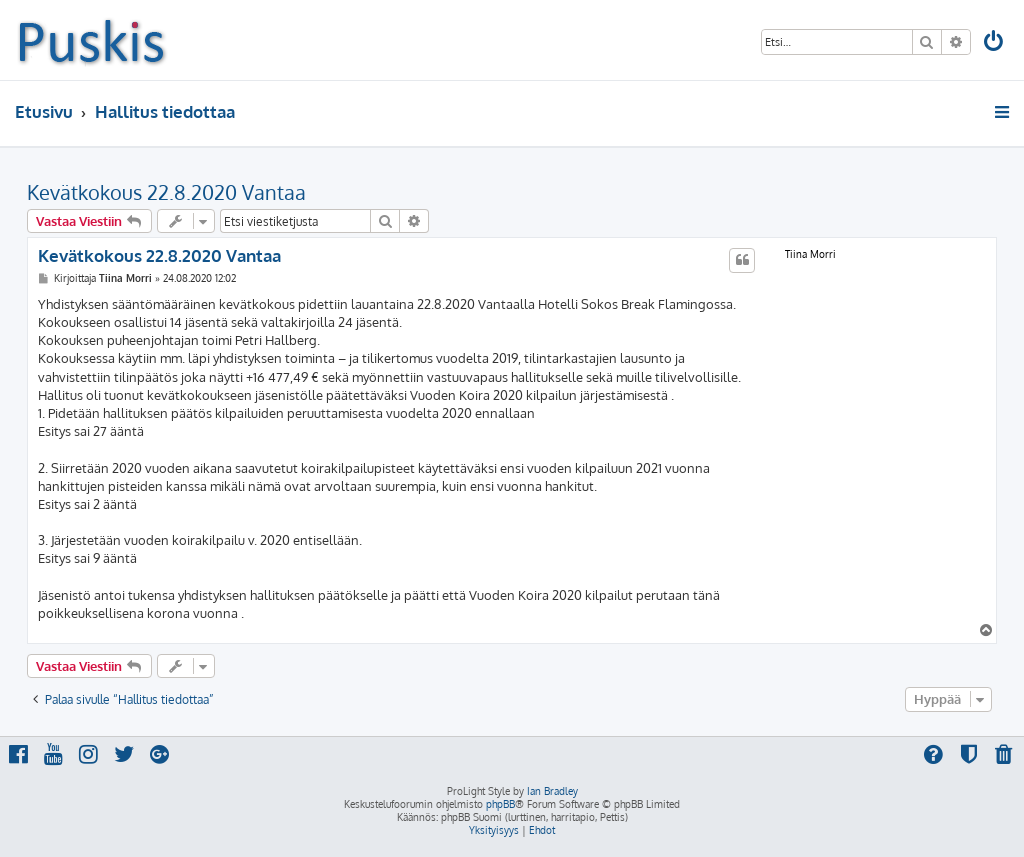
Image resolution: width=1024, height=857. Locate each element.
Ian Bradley (552, 791)
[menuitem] (995, 43)
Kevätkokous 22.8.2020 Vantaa (166, 192)
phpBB (500, 804)
